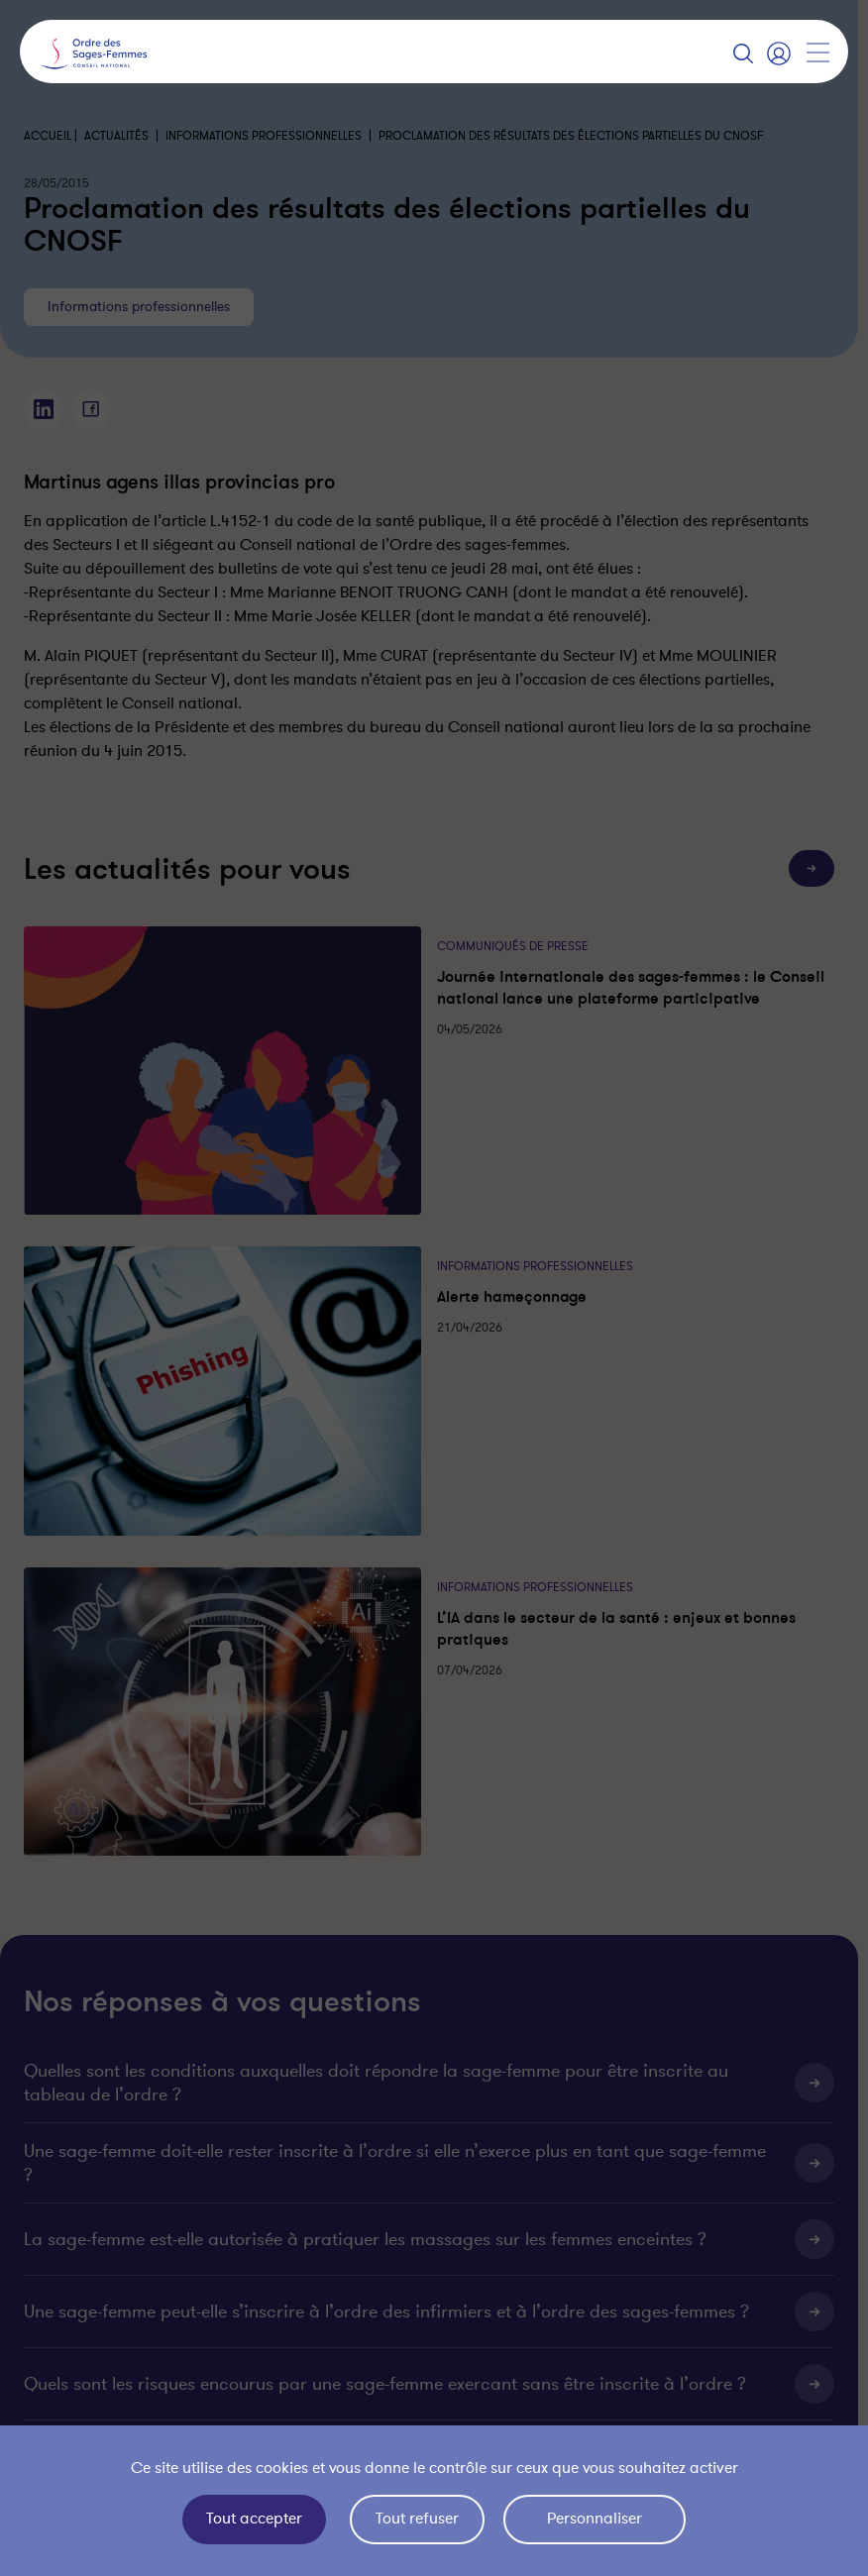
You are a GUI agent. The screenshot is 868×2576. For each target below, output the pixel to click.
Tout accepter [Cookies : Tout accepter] (254, 2518)
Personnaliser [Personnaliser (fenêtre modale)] (594, 2518)
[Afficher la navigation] (817, 52)
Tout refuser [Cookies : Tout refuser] (417, 2518)
